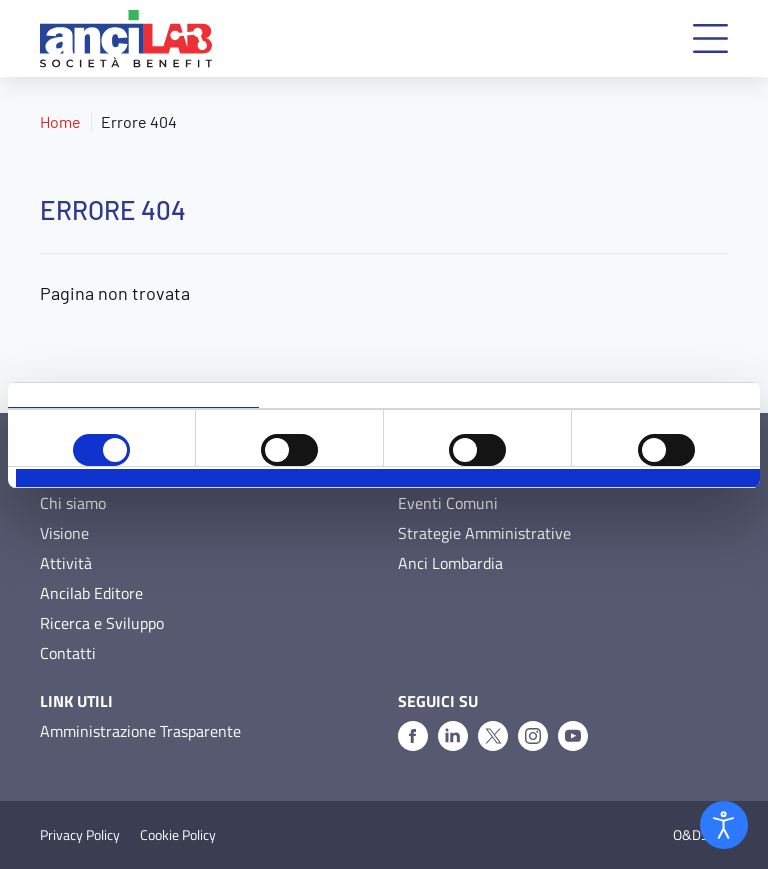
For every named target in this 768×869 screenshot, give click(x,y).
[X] (493, 736)
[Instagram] (533, 736)
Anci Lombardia (450, 563)
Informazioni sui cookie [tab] (634, 395)
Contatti (68, 653)
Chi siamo (73, 503)
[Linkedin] (453, 736)
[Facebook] (413, 736)
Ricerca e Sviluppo (102, 623)
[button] (710, 38)
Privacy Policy (80, 835)
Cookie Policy (178, 835)
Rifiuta (140, 478)
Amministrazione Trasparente (140, 731)
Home (60, 121)
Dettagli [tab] (384, 395)
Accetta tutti (636, 478)
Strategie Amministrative (484, 533)
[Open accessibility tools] (724, 825)
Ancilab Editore (91, 593)
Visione (64, 533)
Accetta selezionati (388, 478)
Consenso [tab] (133, 395)
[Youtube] (573, 736)
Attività (66, 563)
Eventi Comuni (448, 503)
